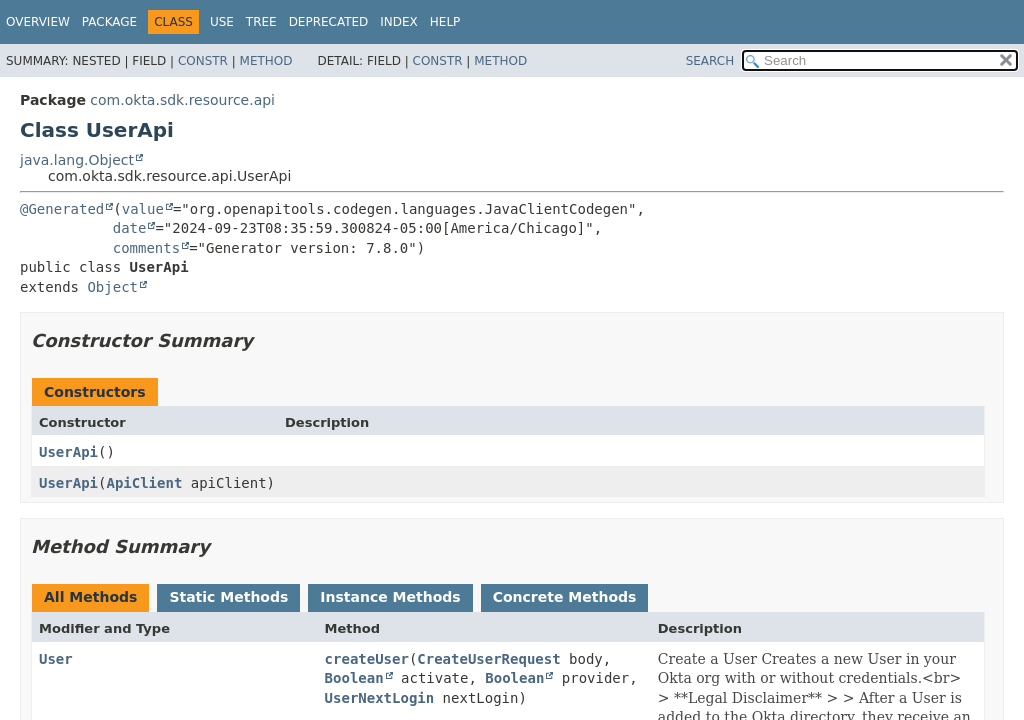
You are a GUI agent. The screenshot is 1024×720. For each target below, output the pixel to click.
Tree (261, 22)
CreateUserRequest (488, 659)
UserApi (68, 452)
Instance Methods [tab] (390, 597)
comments (146, 248)
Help (445, 22)
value (143, 209)
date (130, 228)
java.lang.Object (77, 160)
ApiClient (144, 483)
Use (222, 22)
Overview (38, 22)
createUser (367, 659)
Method (266, 61)
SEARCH (710, 61)
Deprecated (329, 22)
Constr (203, 61)
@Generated (62, 209)
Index (399, 22)
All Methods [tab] (90, 597)
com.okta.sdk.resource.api (182, 100)
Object (112, 287)
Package (109, 22)
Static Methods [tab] (228, 597)
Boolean (354, 678)
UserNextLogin (380, 698)
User (56, 659)
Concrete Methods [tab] (565, 597)
